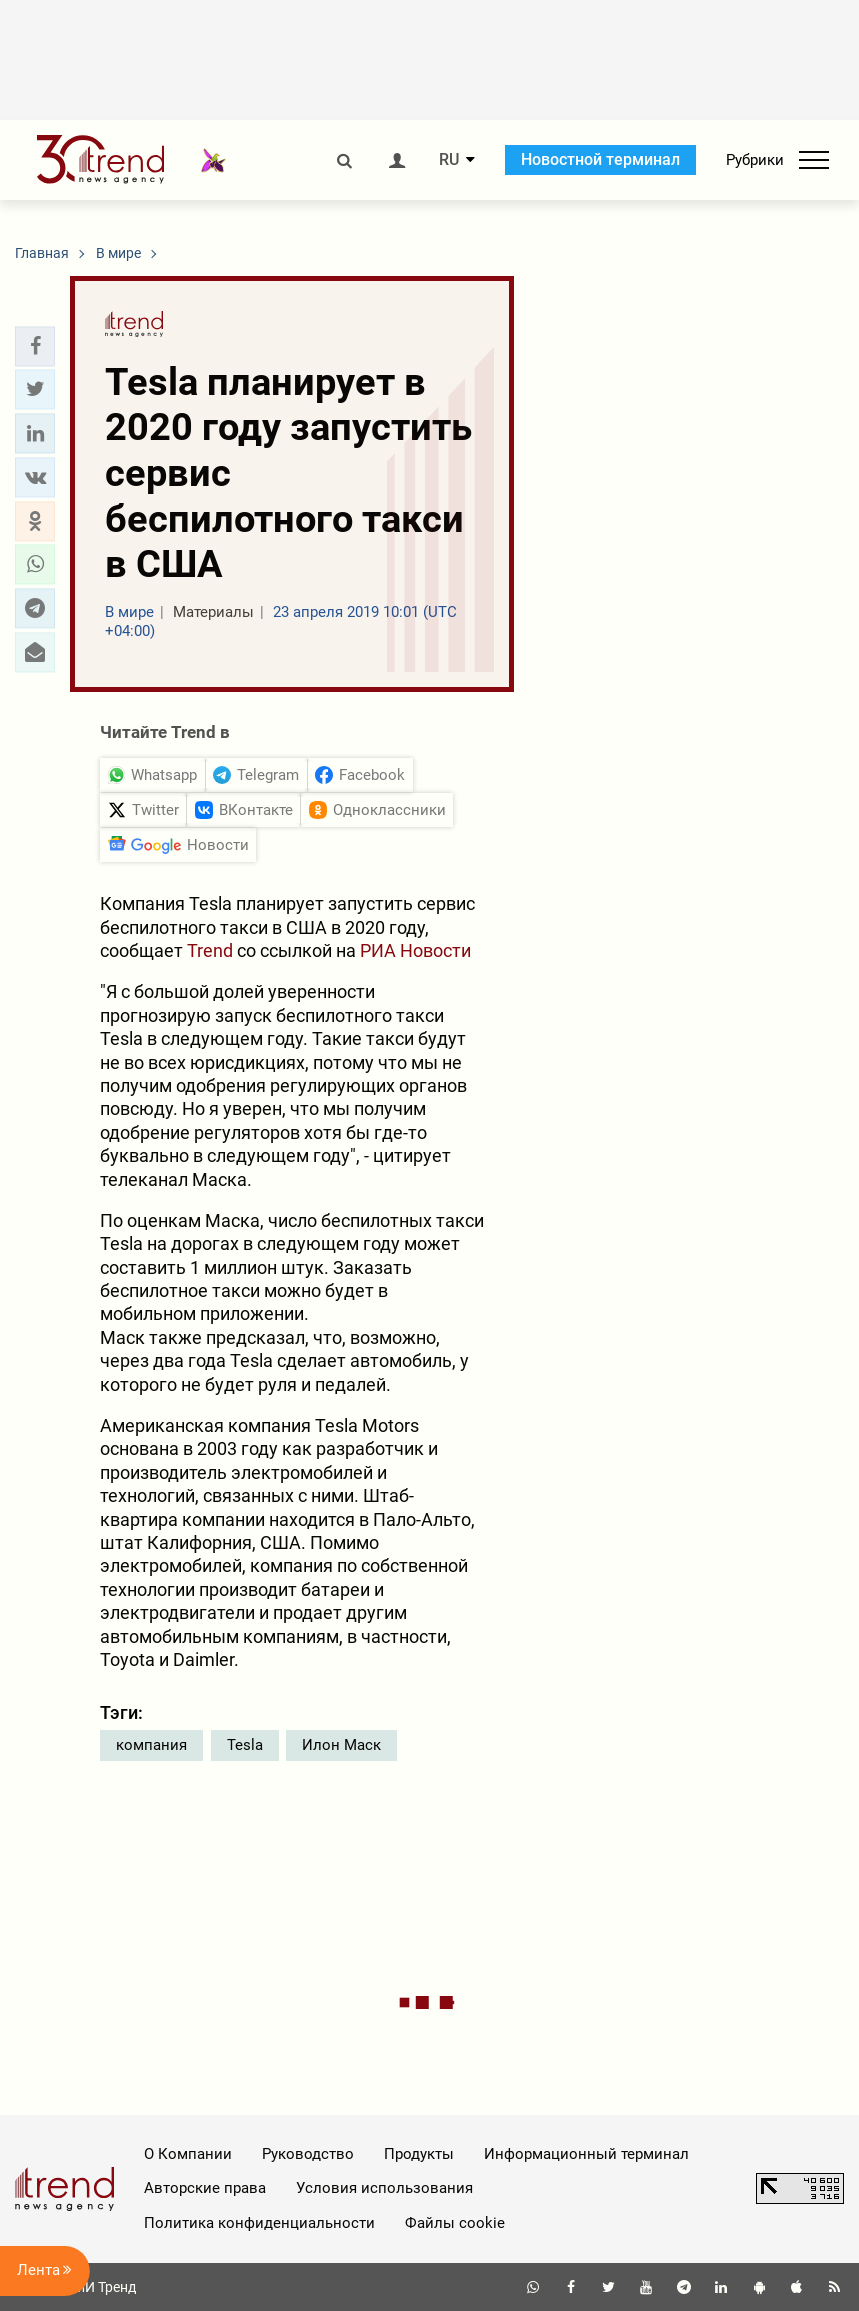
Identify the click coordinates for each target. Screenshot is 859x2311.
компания (151, 1745)
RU (449, 160)
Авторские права (205, 2188)
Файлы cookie (455, 2223)
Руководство (308, 2154)
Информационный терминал (586, 2154)
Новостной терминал (600, 159)
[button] (35, 346)
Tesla (245, 1745)
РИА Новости (415, 950)
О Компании (188, 2154)
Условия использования (384, 2188)
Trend (210, 950)
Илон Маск (341, 1745)
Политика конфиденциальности (259, 2223)
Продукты (419, 2154)
